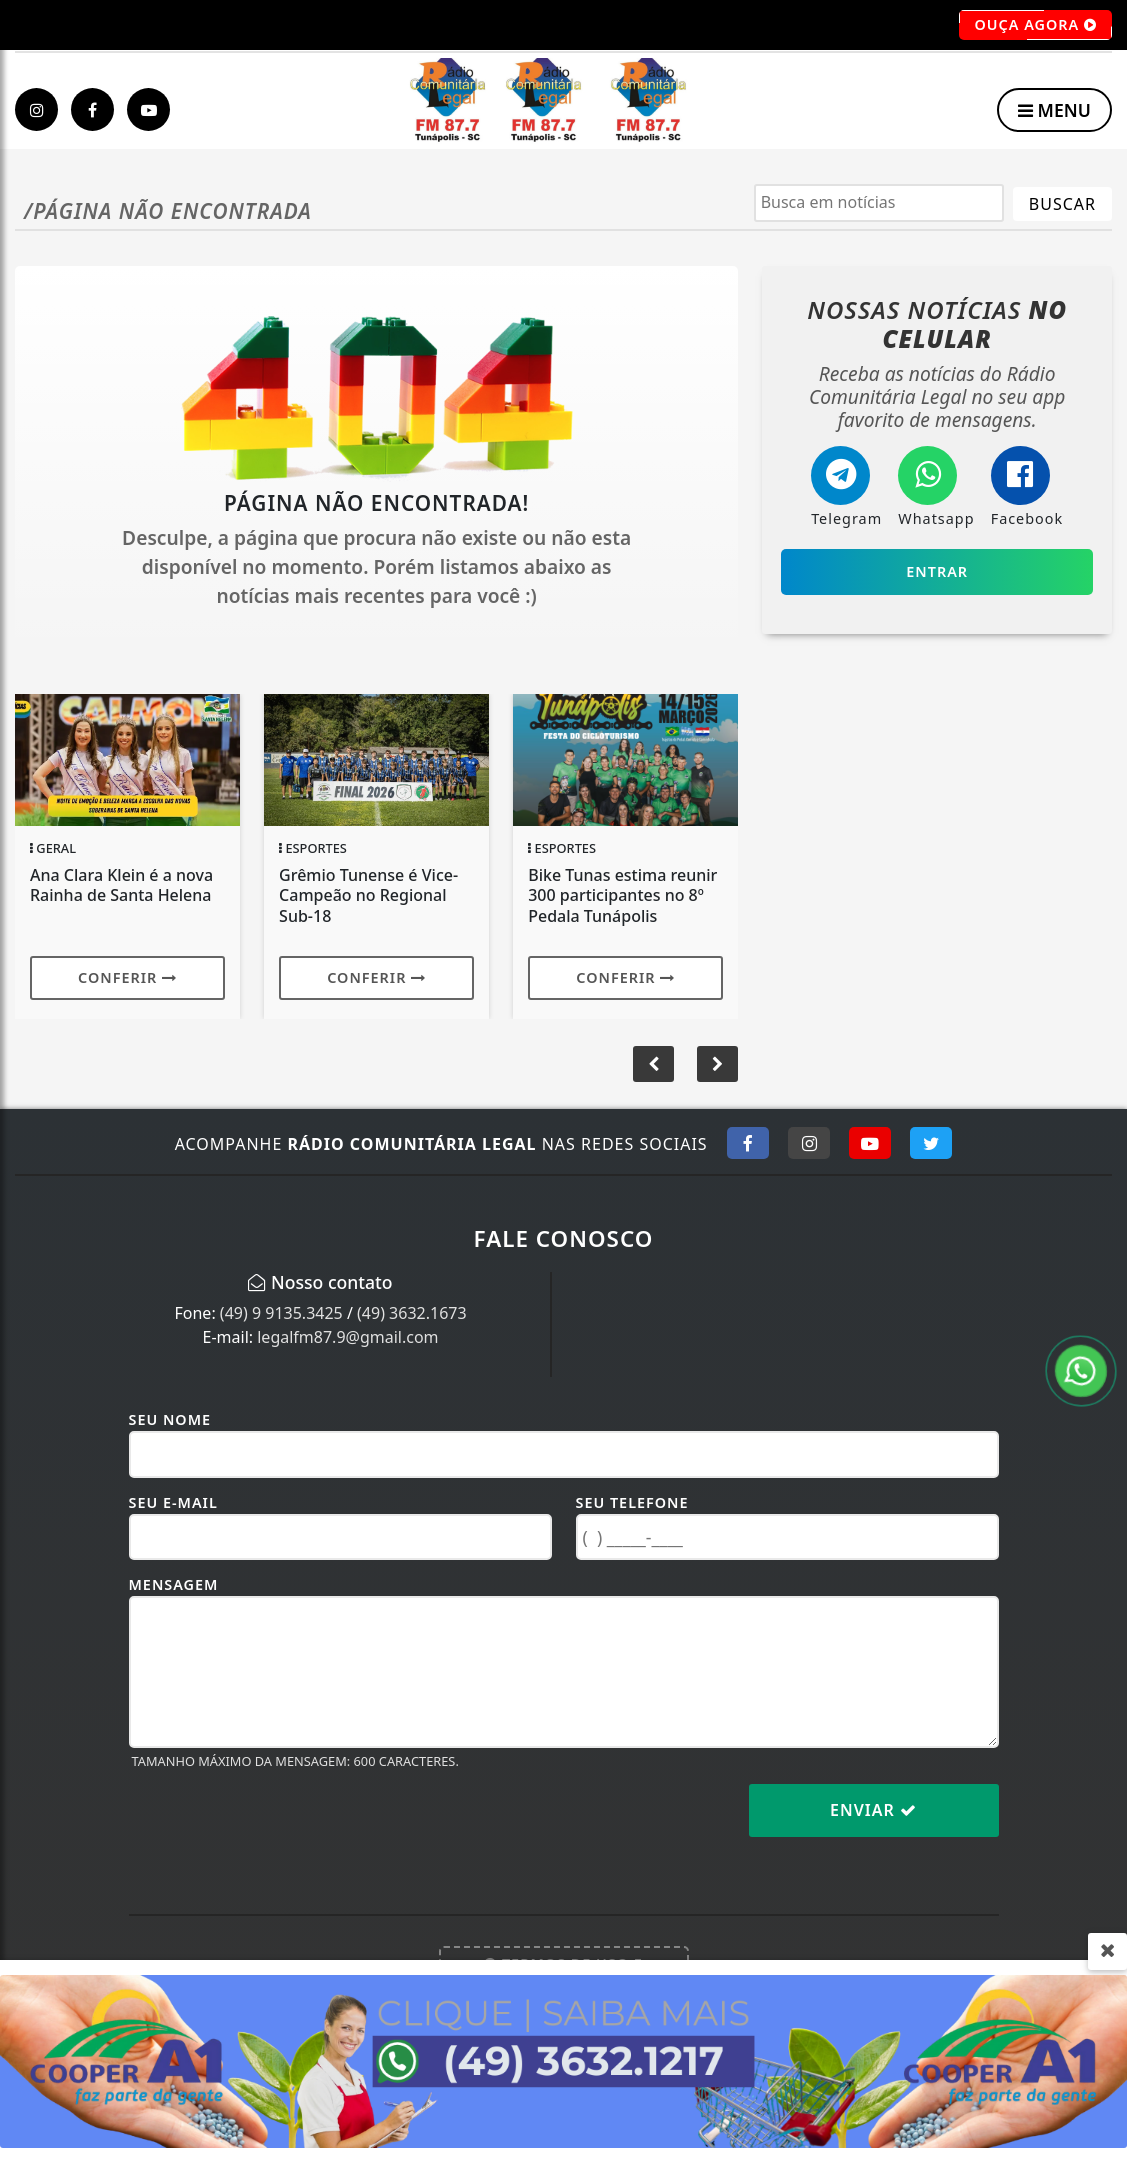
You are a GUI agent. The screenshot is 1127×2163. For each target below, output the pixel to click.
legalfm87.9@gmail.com (347, 1337)
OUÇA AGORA (1035, 25)
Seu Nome (170, 1419)
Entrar (937, 571)
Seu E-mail (173, 1502)
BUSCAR (1062, 204)
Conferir (127, 977)
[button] (717, 1064)
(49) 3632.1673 (412, 1313)
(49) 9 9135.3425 (281, 1313)
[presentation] (281, 1826)
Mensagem (174, 1584)
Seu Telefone (632, 1502)
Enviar (873, 1810)
